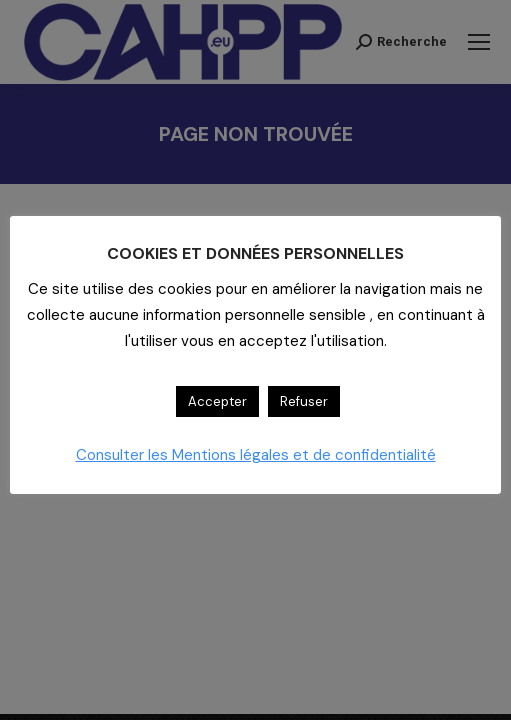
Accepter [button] (217, 401)
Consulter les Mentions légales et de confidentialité (256, 455)
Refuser (304, 401)
